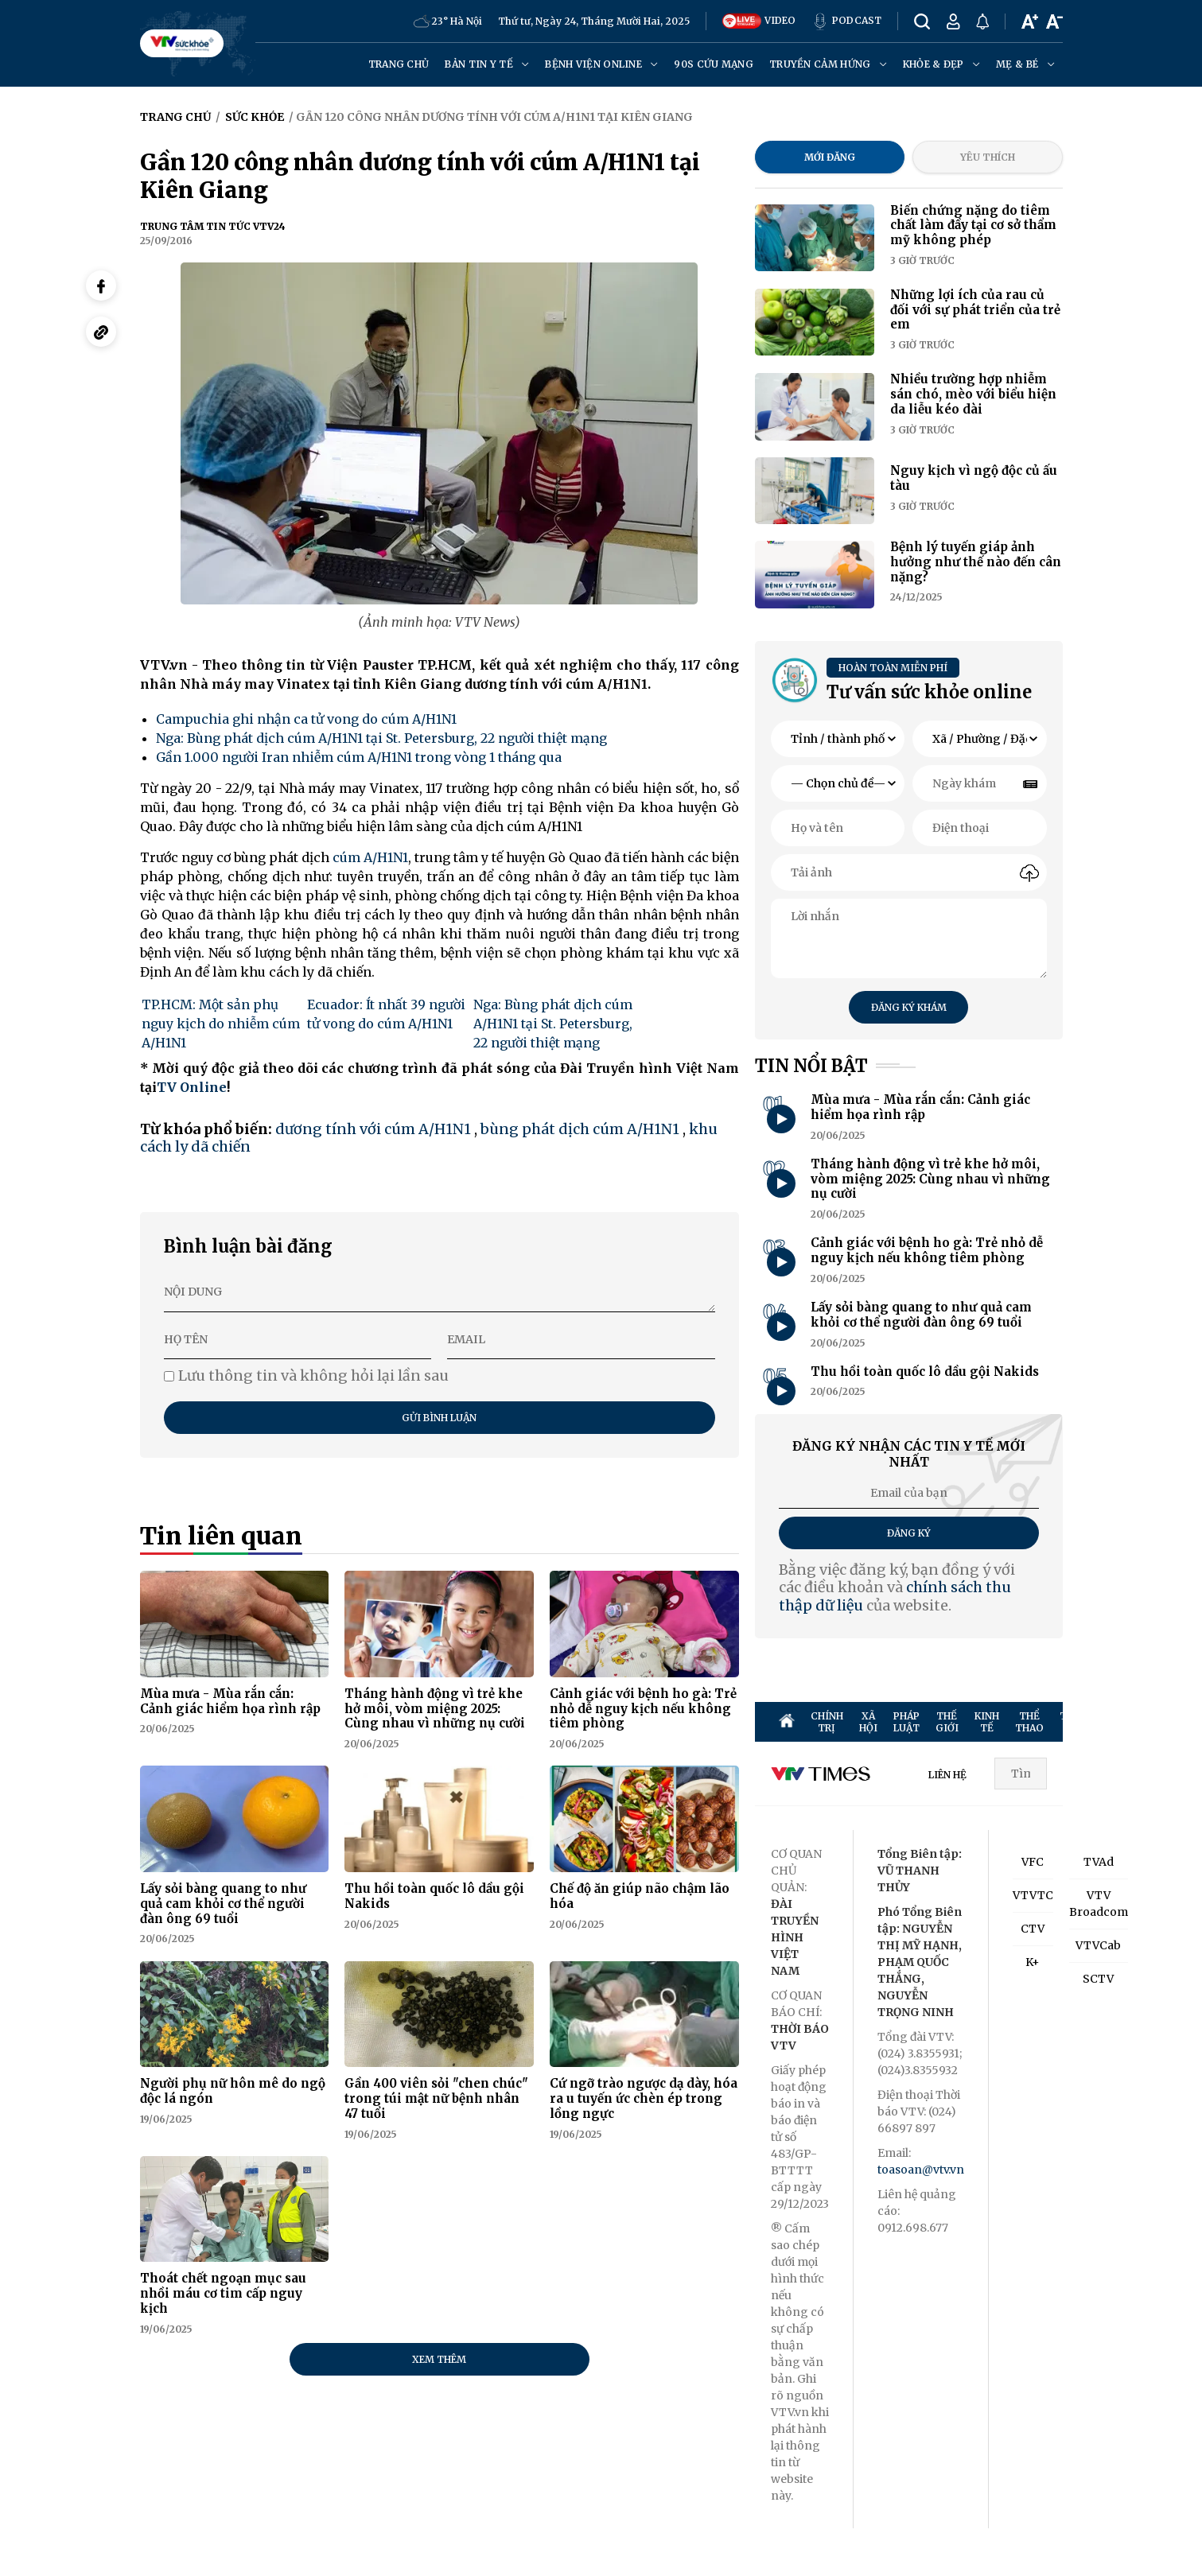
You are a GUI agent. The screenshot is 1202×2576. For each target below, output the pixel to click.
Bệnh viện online (601, 64)
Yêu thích (987, 157)
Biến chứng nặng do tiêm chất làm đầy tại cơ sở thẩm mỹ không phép (973, 225)
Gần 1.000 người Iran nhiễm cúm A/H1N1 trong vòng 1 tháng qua (359, 757)
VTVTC (1033, 1895)
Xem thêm (439, 2359)
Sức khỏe (254, 117)
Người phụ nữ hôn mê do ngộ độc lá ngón (232, 2091)
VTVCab (1098, 1945)
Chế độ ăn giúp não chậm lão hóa (639, 1896)
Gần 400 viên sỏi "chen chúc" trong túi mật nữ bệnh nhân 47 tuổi (436, 2098)
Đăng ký (909, 1533)
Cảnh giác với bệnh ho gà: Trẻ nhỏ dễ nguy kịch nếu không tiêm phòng (643, 1708)
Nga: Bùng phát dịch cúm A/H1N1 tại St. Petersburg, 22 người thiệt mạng (381, 738)
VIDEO (758, 21)
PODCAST (846, 21)
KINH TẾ (986, 1722)
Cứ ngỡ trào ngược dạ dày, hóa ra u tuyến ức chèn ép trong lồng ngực (643, 2098)
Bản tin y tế (487, 64)
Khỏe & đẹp (941, 64)
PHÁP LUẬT (906, 1722)
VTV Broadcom (1098, 1903)
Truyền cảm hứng (828, 64)
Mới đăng (829, 157)
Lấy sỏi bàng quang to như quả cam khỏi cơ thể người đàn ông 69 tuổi (223, 1903)
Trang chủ (399, 64)
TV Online (192, 1087)
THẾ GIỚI (947, 1722)
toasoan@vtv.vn (920, 2169)
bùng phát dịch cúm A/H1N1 (579, 1129)
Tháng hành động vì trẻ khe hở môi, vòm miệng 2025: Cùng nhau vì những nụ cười (434, 1708)
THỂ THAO (1029, 1722)
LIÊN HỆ (947, 1775)
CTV (1032, 1928)
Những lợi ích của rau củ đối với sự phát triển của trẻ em (975, 309)
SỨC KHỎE (1167, 1722)
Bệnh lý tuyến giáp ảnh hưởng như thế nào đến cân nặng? (975, 562)
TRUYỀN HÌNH (1080, 1722)
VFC (1032, 1862)
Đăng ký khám (909, 1007)
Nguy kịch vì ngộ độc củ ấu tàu (973, 478)
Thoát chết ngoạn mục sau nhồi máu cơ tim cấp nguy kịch (223, 2293)
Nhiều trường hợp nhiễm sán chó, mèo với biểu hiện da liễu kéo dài (973, 394)
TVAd (1098, 1862)
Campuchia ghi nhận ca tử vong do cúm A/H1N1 (306, 719)
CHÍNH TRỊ (827, 1722)
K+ (1032, 1962)
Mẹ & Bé (1025, 64)
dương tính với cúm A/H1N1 (373, 1129)
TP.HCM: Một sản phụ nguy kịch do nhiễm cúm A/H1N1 (221, 1024)
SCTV (1098, 1979)
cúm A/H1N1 (370, 857)
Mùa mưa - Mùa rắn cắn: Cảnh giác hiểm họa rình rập (230, 1701)
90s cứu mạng (713, 64)
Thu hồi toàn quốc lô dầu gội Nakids (434, 1896)
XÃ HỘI (868, 1722)
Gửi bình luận (439, 1418)
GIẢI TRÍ (1127, 1722)
